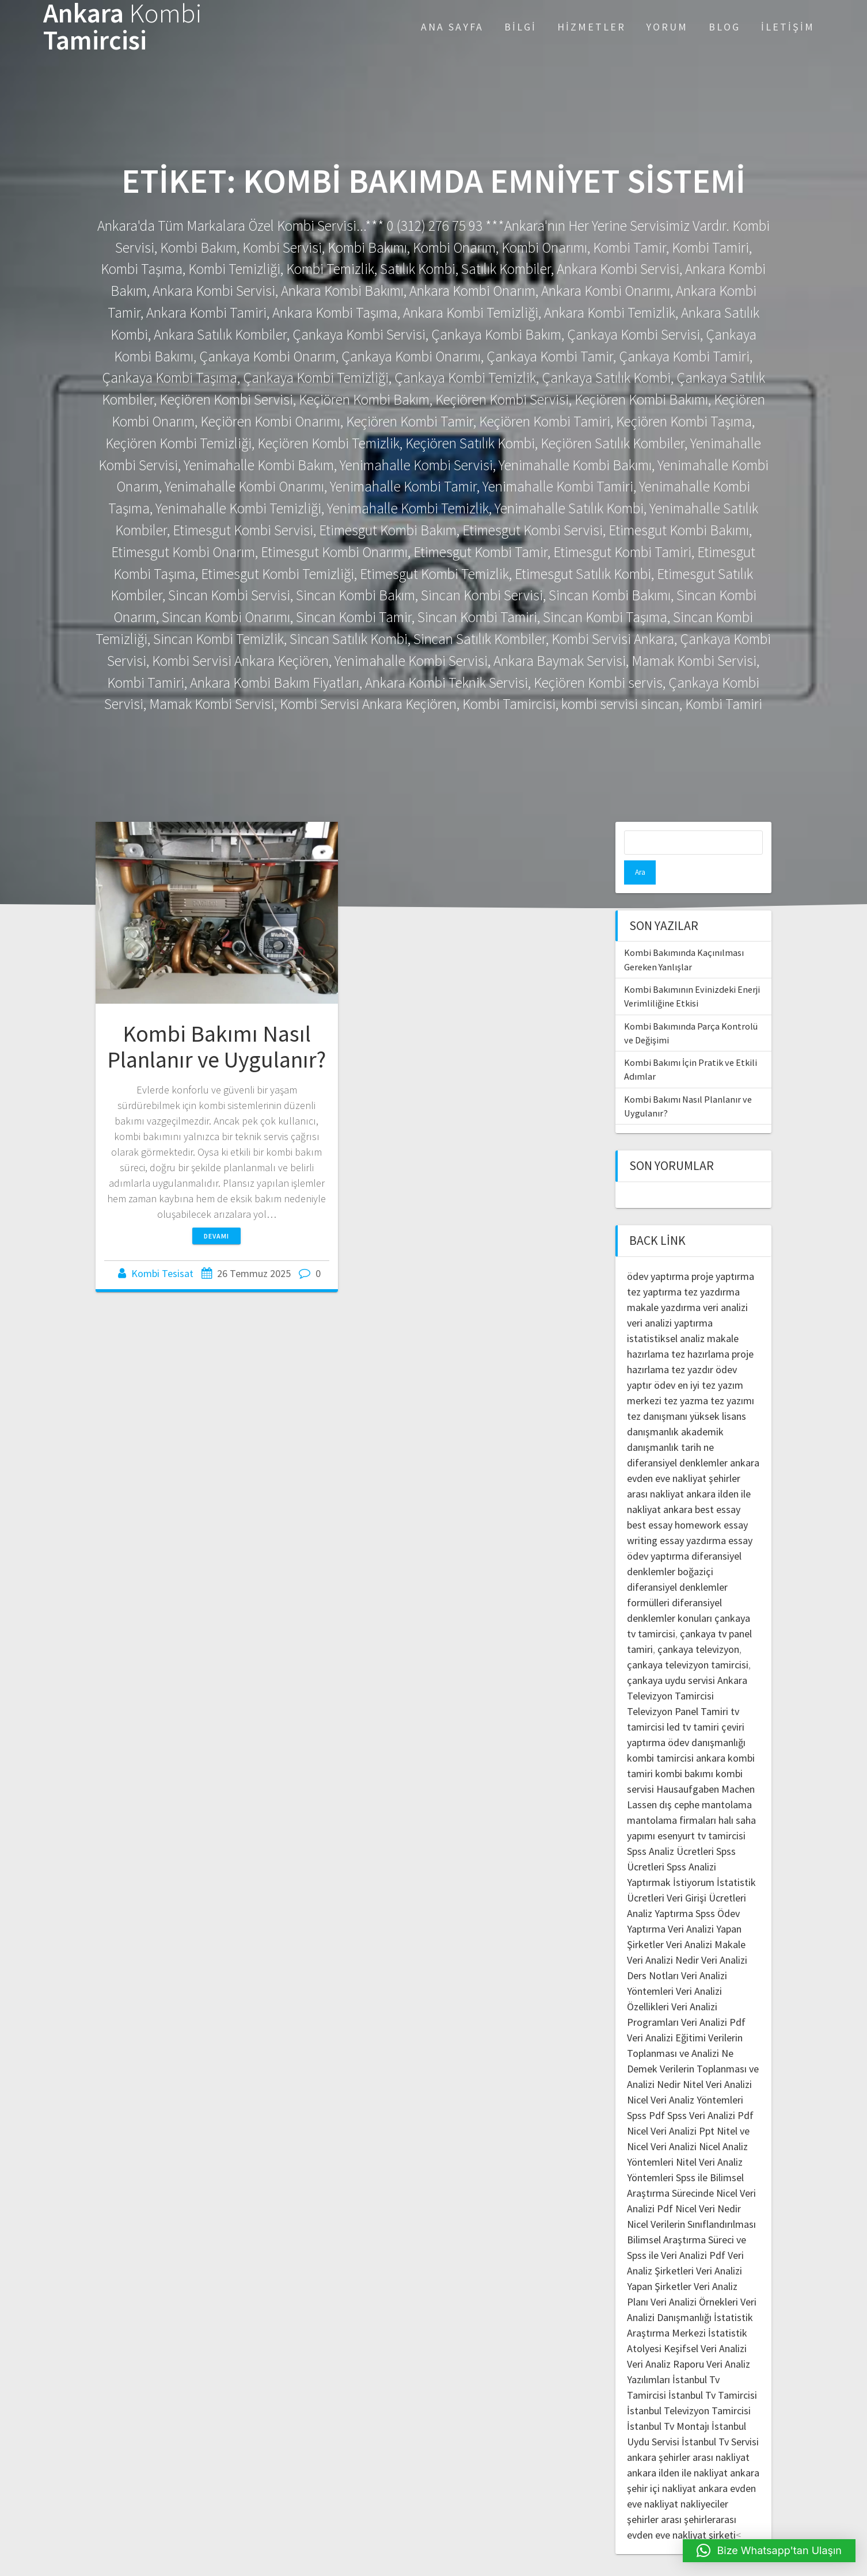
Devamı (216, 1236)
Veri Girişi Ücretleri (706, 1873)
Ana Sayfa (452, 26)
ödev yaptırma (659, 1252)
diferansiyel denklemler (677, 1438)
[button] (769, 2550)
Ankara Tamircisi (122, 27)
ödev (664, 1360)
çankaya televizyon (698, 1625)
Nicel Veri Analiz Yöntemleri (685, 2075)
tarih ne (697, 1423)
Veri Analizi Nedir (663, 1935)
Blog (724, 26)
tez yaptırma (654, 1267)
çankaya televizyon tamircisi (687, 1640)
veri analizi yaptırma (670, 1298)
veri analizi (725, 1283)
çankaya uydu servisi (671, 1656)
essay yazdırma (693, 1516)
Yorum (667, 26)
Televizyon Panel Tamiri (677, 1687)
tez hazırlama (700, 1329)
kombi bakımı (684, 1749)
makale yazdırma (664, 1283)
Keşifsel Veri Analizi (705, 2324)
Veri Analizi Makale (706, 1920)
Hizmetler (591, 26)
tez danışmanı (657, 1391)
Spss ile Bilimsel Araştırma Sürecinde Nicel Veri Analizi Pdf (691, 2169)
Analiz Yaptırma (660, 1889)
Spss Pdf (646, 2091)
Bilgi (520, 26)
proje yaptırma (722, 1252)
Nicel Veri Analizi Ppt (670, 2106)
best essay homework (674, 1500)
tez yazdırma (712, 1267)
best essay (717, 1485)
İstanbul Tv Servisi (720, 2417)
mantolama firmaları (671, 1796)
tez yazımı (732, 1376)
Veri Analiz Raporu (665, 2339)
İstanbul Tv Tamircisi (712, 2370)
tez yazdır (692, 1345)
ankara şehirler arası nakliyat (688, 2433)
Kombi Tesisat (162, 1273)
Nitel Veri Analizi (717, 2060)
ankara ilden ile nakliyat (677, 2448)
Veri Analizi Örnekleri (694, 2277)
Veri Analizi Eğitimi (666, 2013)
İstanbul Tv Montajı (668, 2402)
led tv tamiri (693, 1702)
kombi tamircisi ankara (676, 1733)
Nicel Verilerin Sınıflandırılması (691, 2200)
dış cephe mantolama (705, 1780)
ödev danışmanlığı (707, 1718)
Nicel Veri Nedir (708, 2184)
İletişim (788, 26)
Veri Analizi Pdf (713, 1998)
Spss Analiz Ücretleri (670, 1827)
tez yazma (686, 1376)
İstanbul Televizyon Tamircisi (689, 2386)
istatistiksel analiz (666, 1314)
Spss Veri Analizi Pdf (710, 2091)
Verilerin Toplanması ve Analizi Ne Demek (685, 2029)
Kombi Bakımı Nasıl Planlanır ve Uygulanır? (216, 1046)
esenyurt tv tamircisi (701, 1811)
